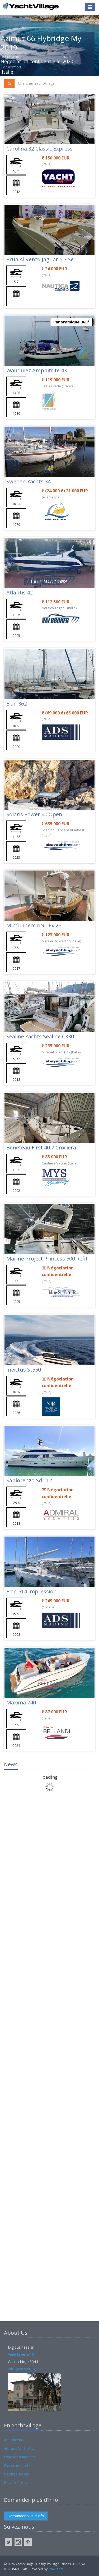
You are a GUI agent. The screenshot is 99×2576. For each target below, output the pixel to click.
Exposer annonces (19, 2456)
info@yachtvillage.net (26, 2368)
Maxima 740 (21, 1702)
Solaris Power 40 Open (34, 814)
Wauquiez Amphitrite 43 (36, 370)
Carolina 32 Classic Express (39, 148)
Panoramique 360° (71, 321)
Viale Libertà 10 (21, 2354)
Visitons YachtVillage (21, 2448)
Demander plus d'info (25, 2515)
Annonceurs (14, 2439)
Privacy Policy (15, 2482)
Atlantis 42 (19, 592)
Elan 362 (16, 703)
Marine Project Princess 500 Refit (47, 1258)
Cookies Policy (16, 2474)
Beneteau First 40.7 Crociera (41, 1147)
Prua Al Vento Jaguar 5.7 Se (40, 259)
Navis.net (56, 2569)
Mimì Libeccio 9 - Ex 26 (33, 925)
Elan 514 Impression (31, 1591)
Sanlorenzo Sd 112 (29, 1480)
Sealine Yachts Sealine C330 (40, 1036)
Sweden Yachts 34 (28, 481)
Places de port (16, 2465)
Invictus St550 (23, 1369)
